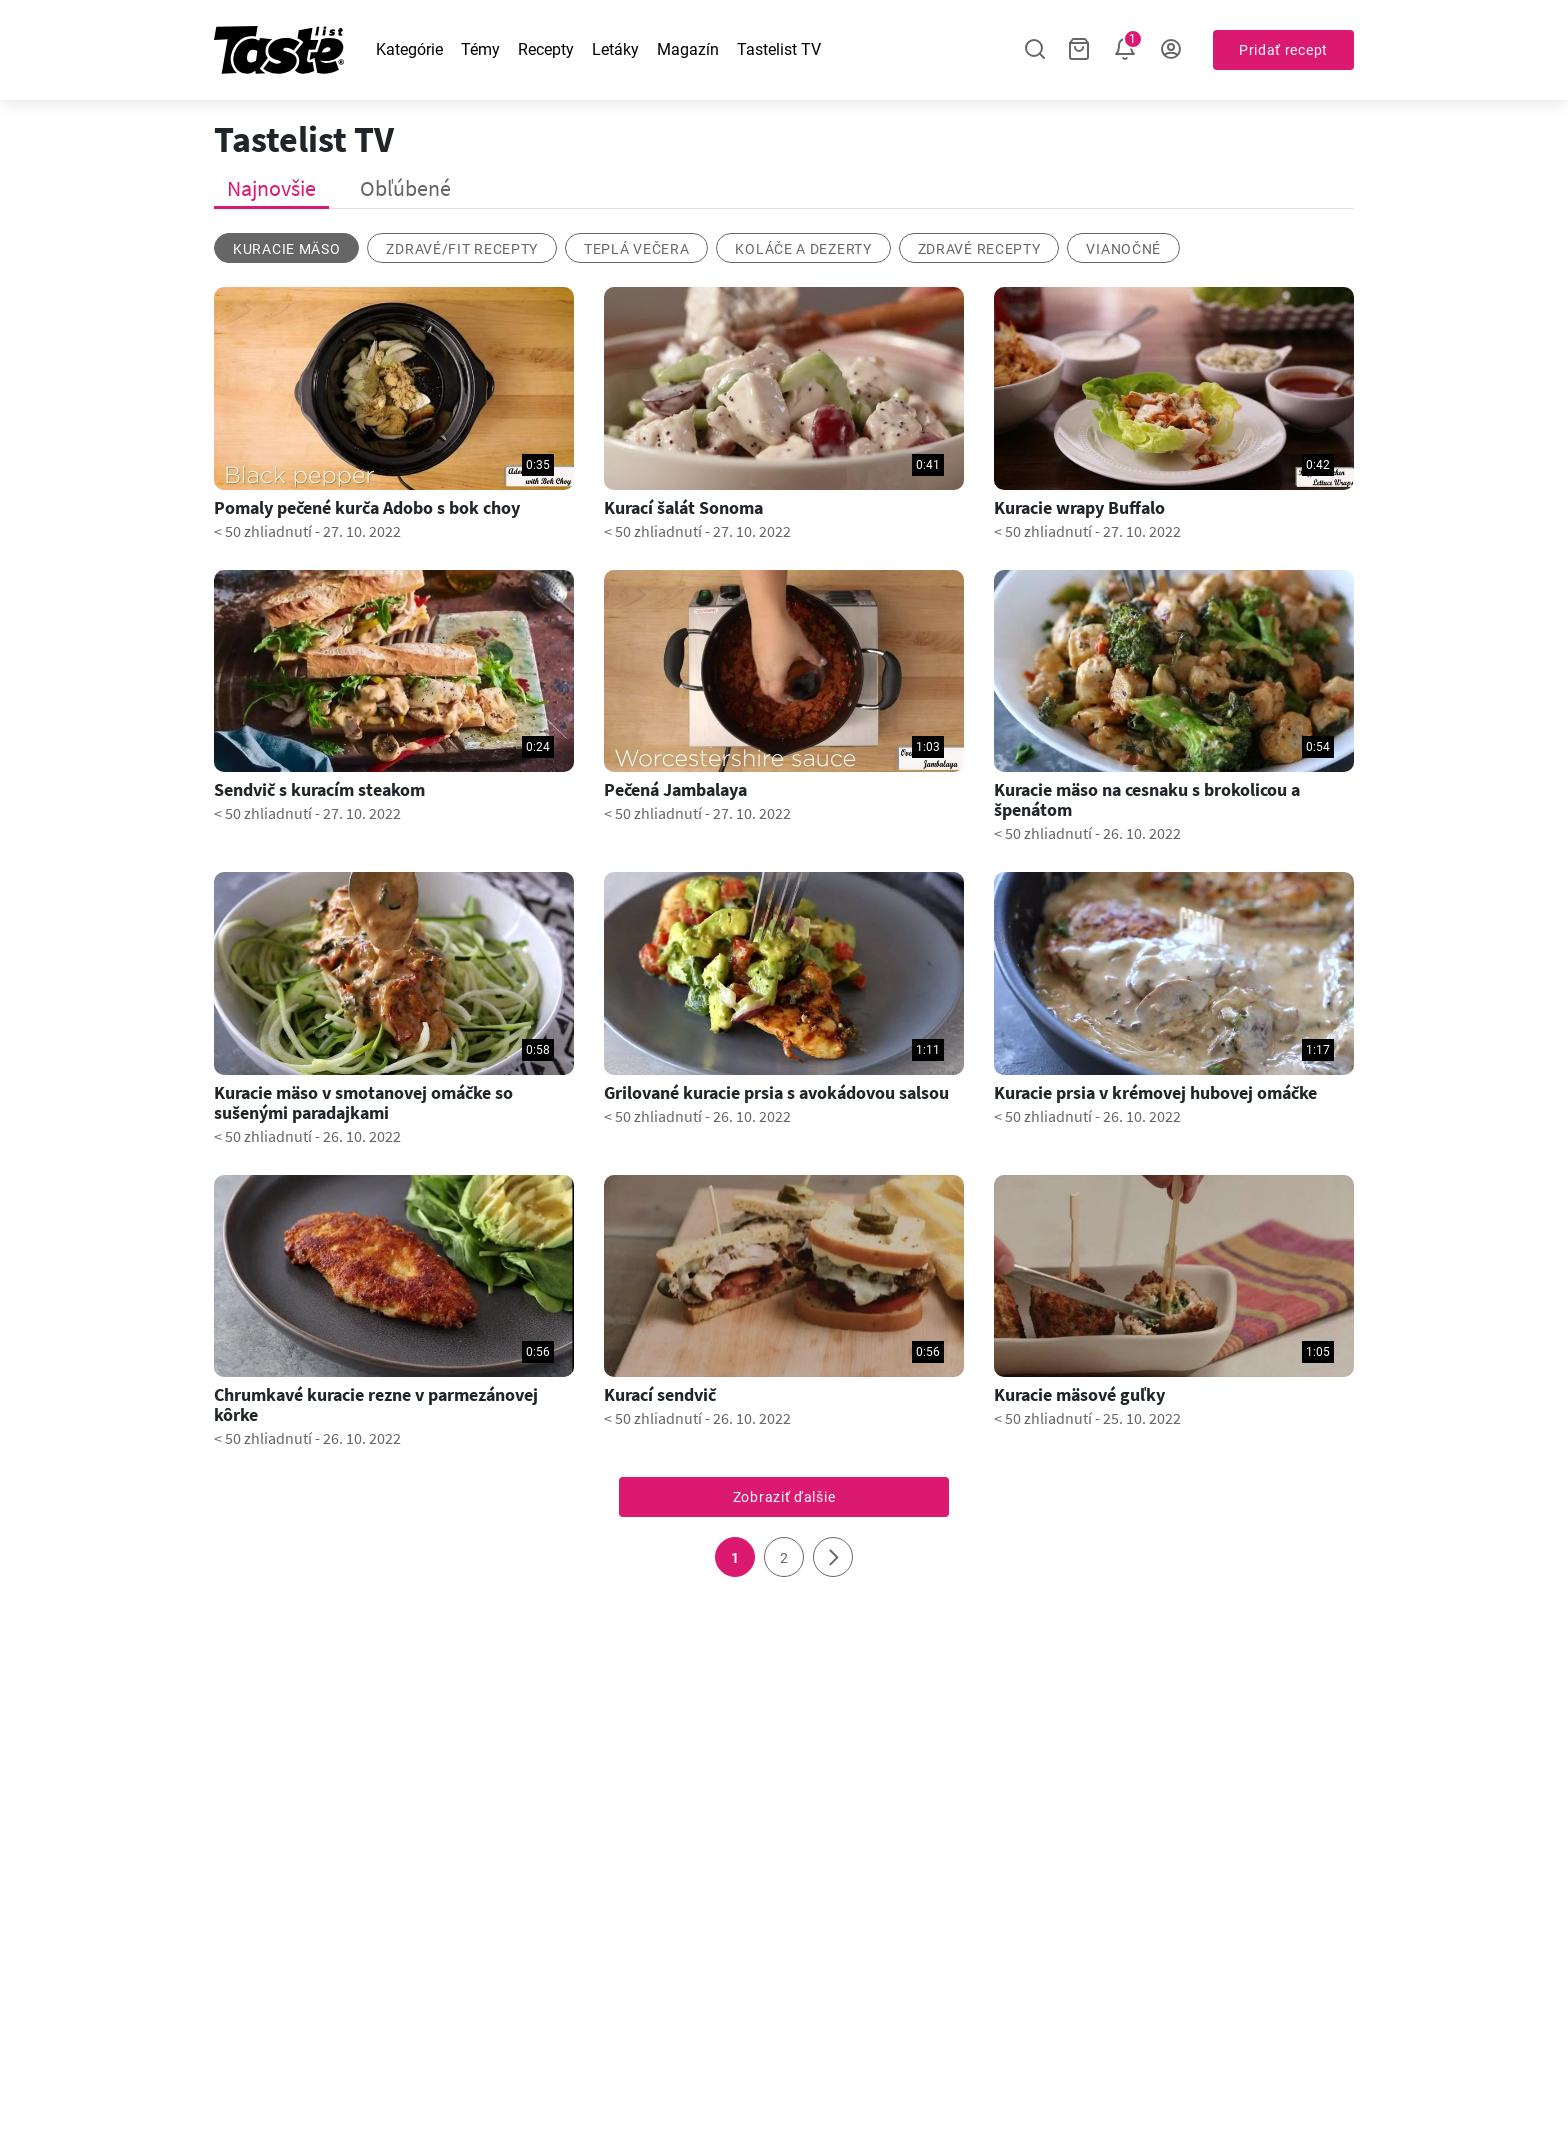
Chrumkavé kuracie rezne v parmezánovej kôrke (376, 1405)
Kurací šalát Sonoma (683, 508)
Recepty (546, 49)
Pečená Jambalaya (675, 790)
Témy (480, 49)
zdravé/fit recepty (462, 249)
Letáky (615, 49)
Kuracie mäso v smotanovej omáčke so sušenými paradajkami (363, 1103)
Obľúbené (405, 188)
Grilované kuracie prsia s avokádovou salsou (776, 1093)
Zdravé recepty (979, 249)
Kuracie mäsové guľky (1079, 1395)
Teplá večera (636, 249)
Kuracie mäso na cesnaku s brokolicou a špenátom (1147, 800)
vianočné (1123, 249)
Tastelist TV (779, 49)
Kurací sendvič (660, 1395)
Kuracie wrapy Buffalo (1079, 508)
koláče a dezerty (803, 249)
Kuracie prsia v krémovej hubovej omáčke (1155, 1093)
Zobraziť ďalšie (784, 1497)
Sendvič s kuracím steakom (319, 790)
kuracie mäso (286, 249)
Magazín (688, 49)
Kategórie (409, 49)
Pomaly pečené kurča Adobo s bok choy (367, 508)
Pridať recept (1283, 50)
